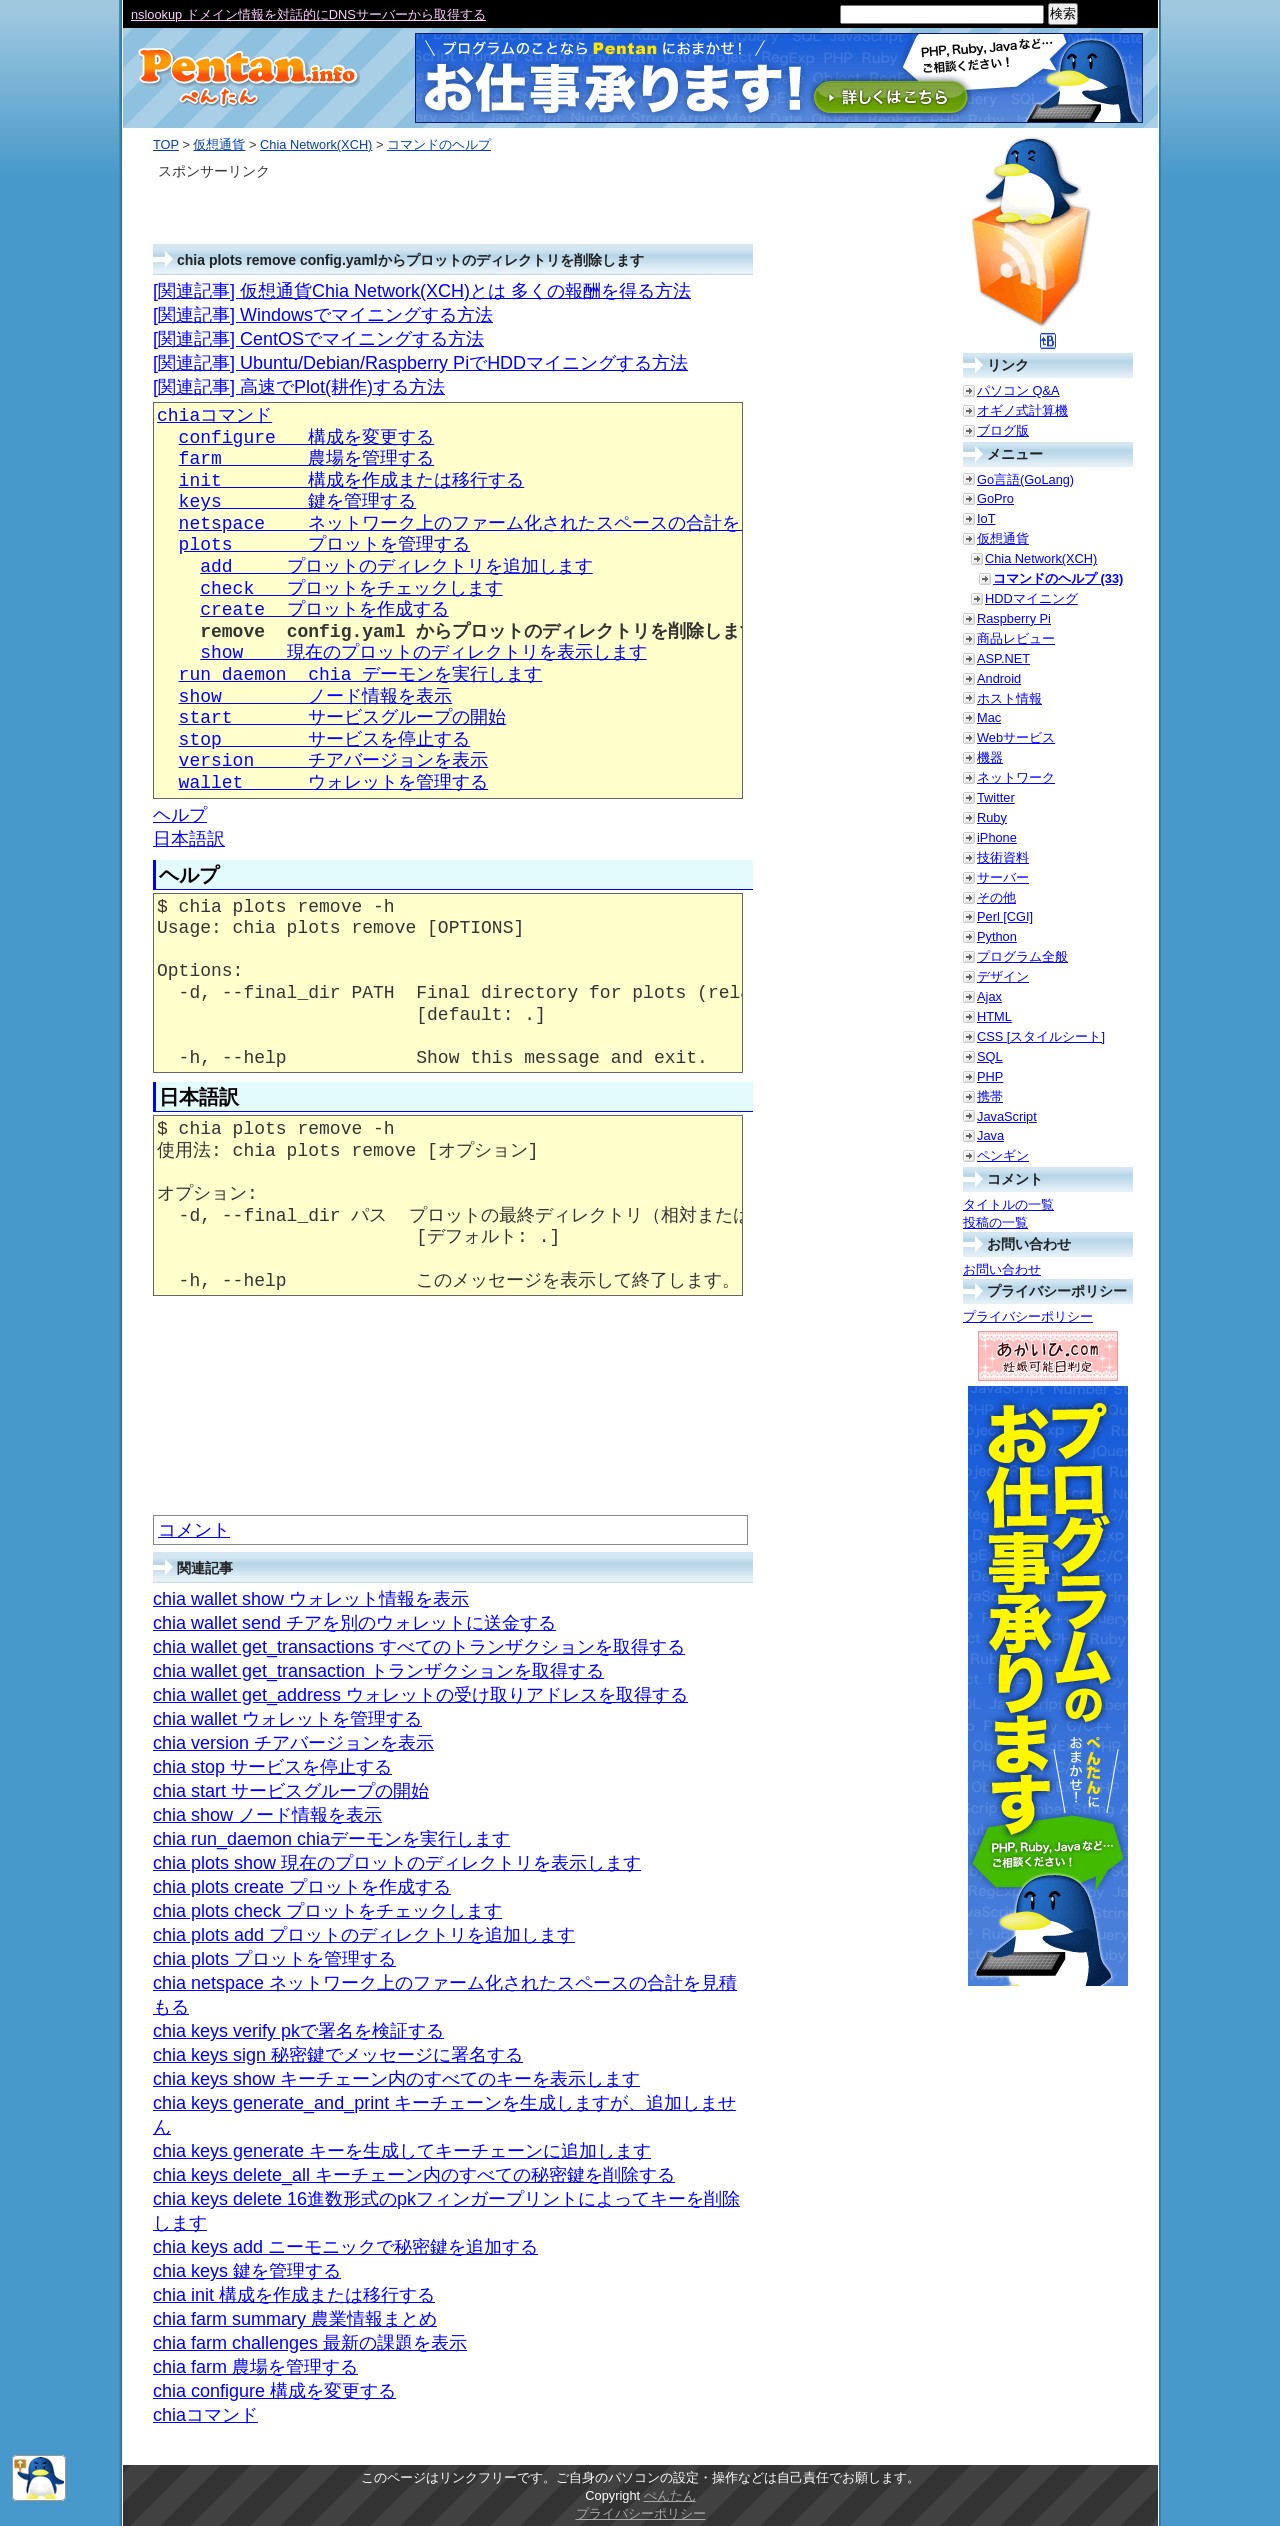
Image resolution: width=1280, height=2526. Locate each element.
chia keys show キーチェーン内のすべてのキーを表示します (396, 2079)
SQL (990, 1056)
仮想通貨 (219, 144)
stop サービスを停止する (325, 740)
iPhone (997, 837)
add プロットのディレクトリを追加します (396, 567)
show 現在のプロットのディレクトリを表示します (423, 653)
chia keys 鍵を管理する (247, 2271)
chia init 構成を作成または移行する (294, 2295)
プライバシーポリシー (1028, 1316)
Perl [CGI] (1005, 916)
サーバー (1003, 877)
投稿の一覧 (995, 1222)
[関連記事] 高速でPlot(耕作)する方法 (299, 387)
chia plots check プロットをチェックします (327, 1911)
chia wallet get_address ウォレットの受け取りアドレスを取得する (420, 1695)
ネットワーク (1016, 777)
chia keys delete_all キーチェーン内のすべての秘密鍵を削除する (414, 2175)
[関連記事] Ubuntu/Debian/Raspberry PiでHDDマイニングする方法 (420, 363)
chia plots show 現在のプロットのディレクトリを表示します (397, 1863)
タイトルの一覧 (1008, 1204)
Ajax (989, 996)
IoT (986, 518)
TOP (166, 144)
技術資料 (1003, 857)
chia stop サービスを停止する (272, 1767)
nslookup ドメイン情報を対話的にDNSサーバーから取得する (308, 14)
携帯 (990, 1096)
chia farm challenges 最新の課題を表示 (310, 2343)
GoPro (995, 498)
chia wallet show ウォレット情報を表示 (311, 1599)
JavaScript (1007, 1116)
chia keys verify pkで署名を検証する (298, 2031)
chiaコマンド (214, 416)
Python (997, 936)
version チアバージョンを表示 (334, 761)
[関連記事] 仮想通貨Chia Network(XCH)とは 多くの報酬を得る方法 (422, 291)
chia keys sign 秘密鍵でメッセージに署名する (338, 2055)
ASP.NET (1003, 658)
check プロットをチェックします (351, 589)
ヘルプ (180, 815)
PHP (990, 1076)
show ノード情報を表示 (316, 697)
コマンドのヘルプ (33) (1058, 578)
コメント (194, 1530)
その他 (996, 897)
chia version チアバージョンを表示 (293, 1743)
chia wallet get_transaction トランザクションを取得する (378, 1671)
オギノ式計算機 (1022, 410)
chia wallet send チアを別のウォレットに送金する (354, 1623)
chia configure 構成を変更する (274, 2391)
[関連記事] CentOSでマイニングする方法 (318, 339)
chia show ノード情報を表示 (267, 1815)
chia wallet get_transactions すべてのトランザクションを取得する (419, 1647)
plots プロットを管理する (325, 545)
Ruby (992, 817)
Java (990, 1135)
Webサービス (1016, 737)
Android (999, 678)
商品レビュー (1016, 638)
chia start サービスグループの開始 (291, 1791)
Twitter (996, 797)
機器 (990, 757)
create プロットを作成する (324, 610)
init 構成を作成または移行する (352, 481)
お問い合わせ (1002, 1269)
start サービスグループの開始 (343, 718)
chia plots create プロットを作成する (302, 1887)
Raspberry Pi (1014, 618)
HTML (994, 1016)
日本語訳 (189, 839)
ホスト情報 (1009, 698)
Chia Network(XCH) (316, 144)
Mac (989, 717)
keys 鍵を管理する (298, 502)
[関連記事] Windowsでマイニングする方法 (323, 315)
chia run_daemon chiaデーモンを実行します (331, 1839)
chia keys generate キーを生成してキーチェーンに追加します (402, 2151)
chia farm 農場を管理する (255, 2367)
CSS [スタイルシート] (1041, 1036)
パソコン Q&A (1018, 390)
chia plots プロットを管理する (274, 1959)
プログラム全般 (1022, 956)
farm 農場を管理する (307, 459)
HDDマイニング (1031, 598)
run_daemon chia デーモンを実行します (361, 675)
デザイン (1003, 976)
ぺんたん (670, 2495)
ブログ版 (1003, 430)
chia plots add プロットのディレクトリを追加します (364, 1935)
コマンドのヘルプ (439, 144)
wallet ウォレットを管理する (334, 783)
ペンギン (1003, 1155)
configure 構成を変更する (307, 438)
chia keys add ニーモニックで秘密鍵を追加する (345, 2247)
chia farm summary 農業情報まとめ (295, 2319)
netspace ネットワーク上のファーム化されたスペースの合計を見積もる (496, 524)
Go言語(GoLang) (1025, 479)
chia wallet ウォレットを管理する (287, 1719)
